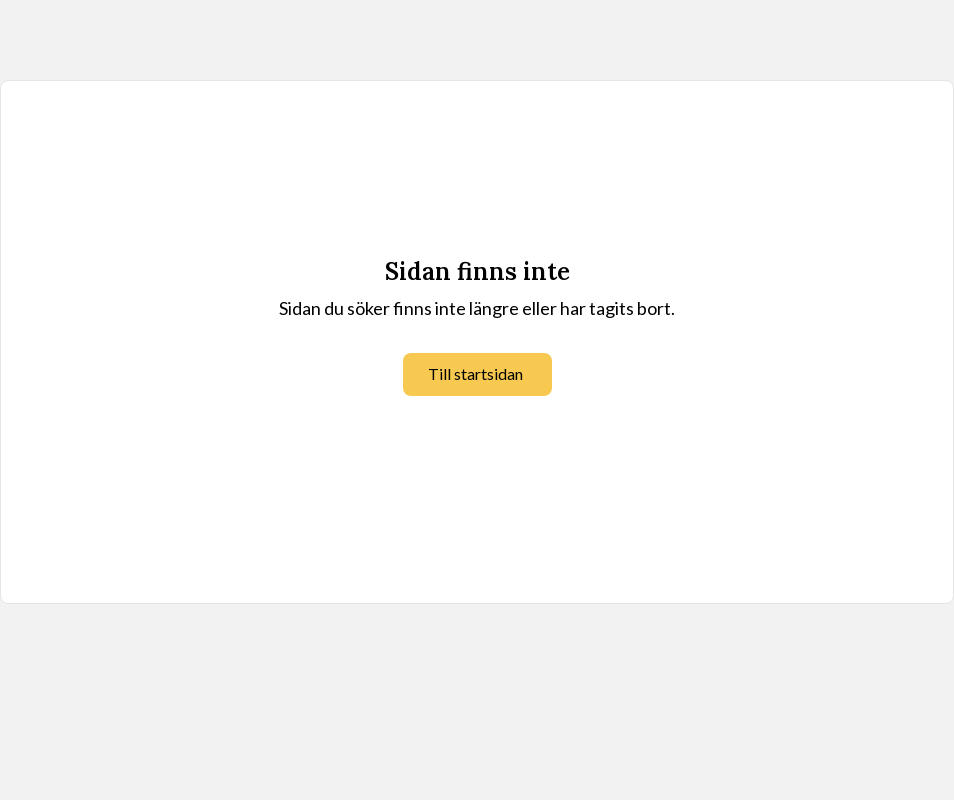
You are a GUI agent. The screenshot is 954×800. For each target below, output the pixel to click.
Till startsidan (475, 373)
